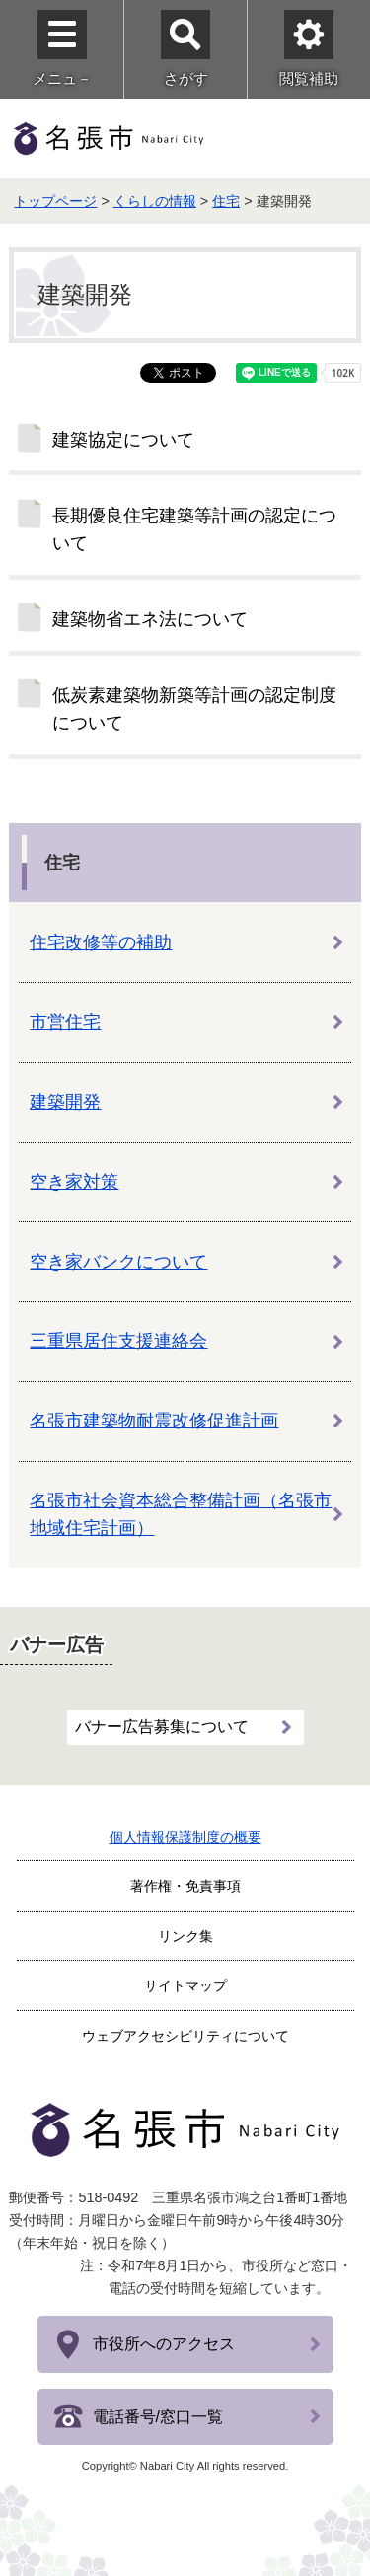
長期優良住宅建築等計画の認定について (194, 529)
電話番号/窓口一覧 (158, 2416)
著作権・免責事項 (185, 1886)
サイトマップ (185, 1985)
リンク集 (185, 1936)
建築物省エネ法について (150, 619)
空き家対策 (74, 1182)
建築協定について (123, 440)
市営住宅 (65, 1022)
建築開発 (65, 1102)
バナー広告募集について (162, 1726)
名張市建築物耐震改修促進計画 (154, 1420)
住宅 (226, 201)
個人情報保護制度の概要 (185, 1837)
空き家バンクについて (118, 1262)
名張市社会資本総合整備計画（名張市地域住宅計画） (181, 1514)
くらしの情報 (154, 201)
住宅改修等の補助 (101, 942)
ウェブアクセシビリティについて (185, 2036)
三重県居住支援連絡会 (118, 1341)
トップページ (55, 201)
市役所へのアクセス (164, 2343)
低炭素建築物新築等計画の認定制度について (194, 708)
